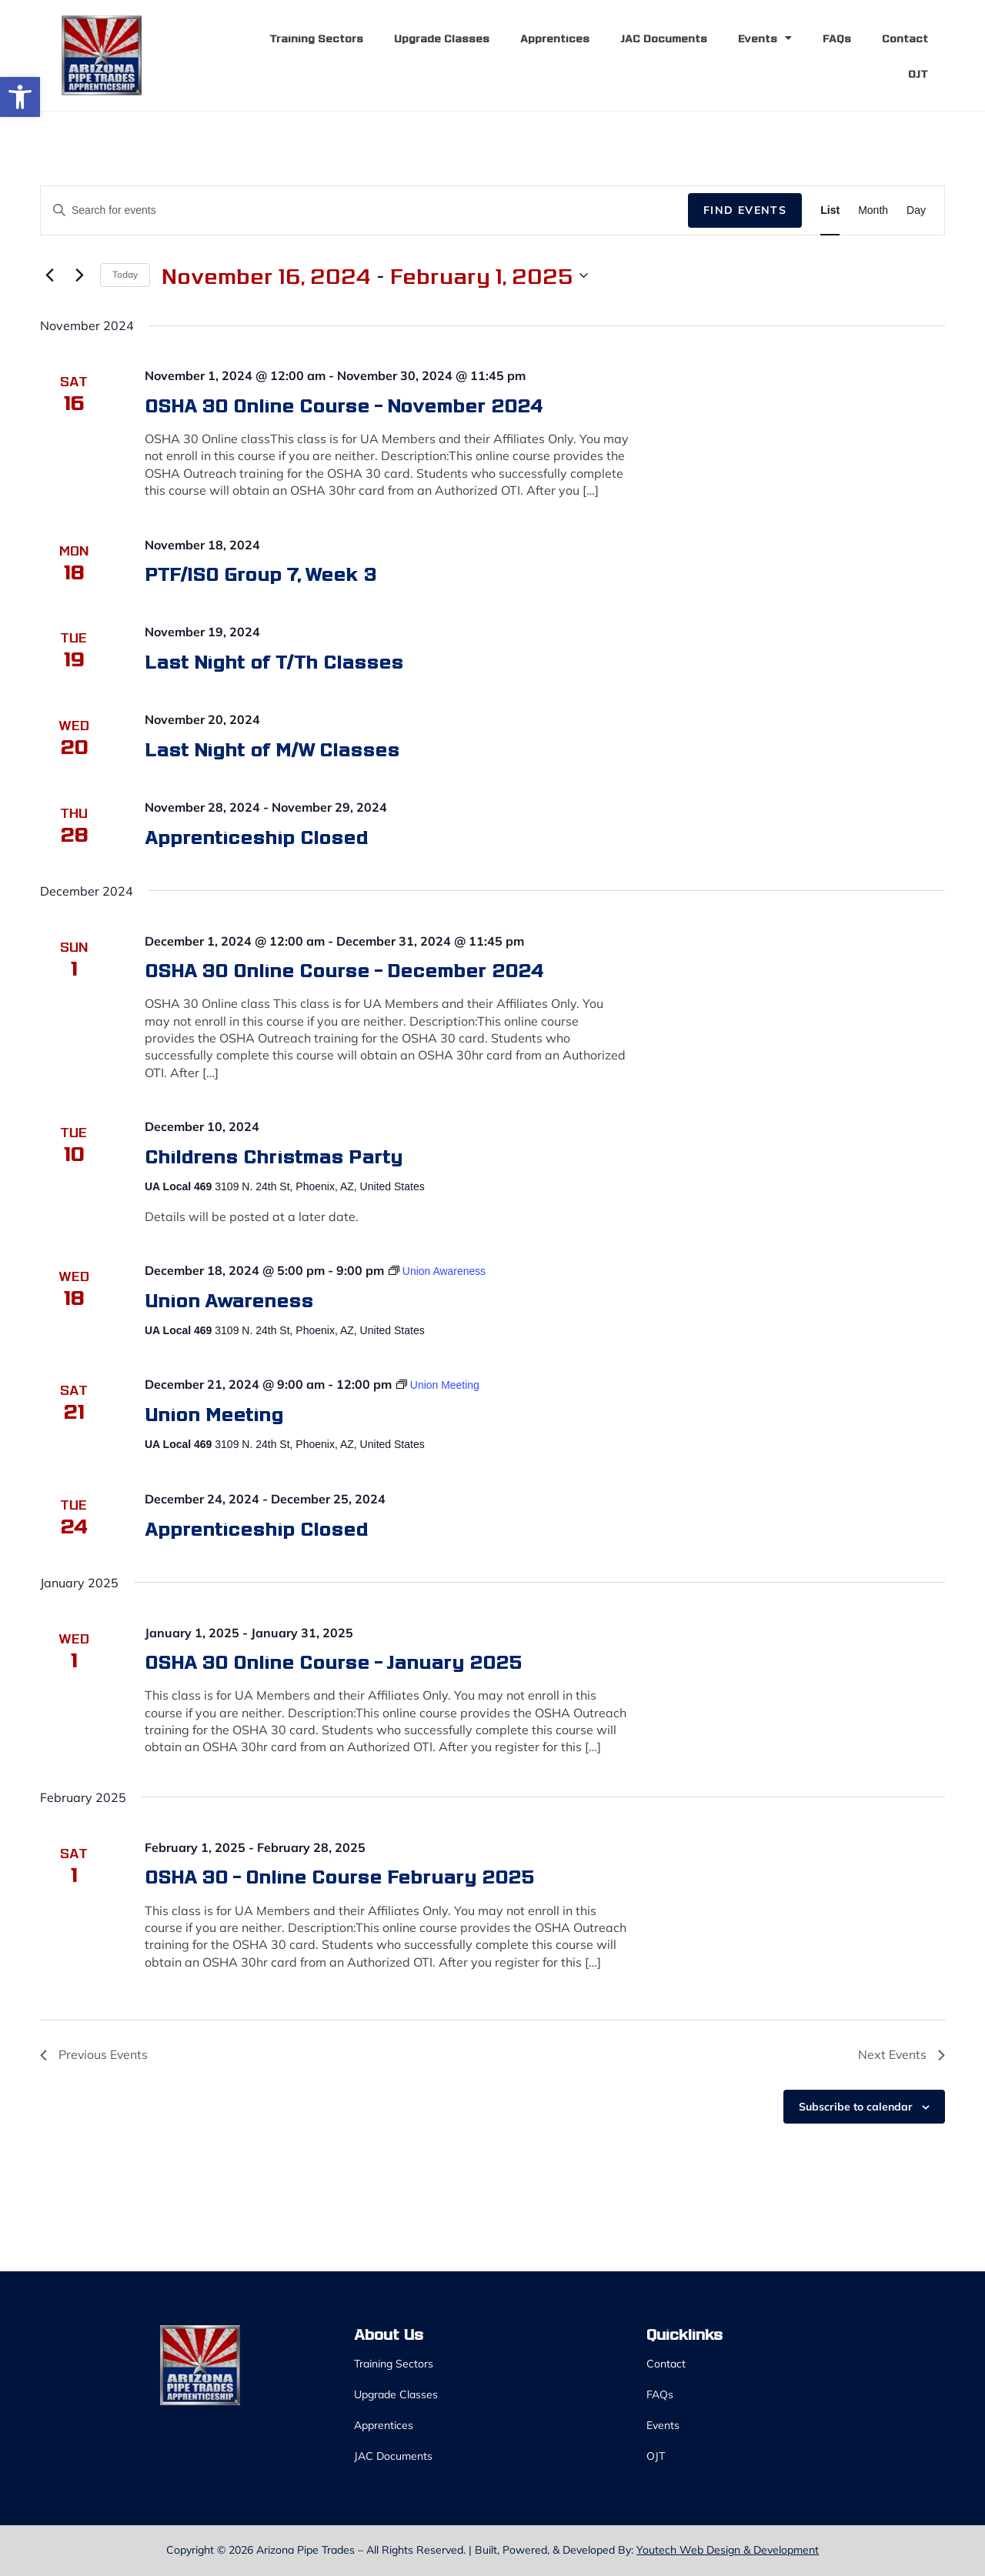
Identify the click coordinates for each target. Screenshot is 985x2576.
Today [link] (125, 274)
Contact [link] (905, 38)
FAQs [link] (837, 38)
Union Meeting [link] (214, 1413)
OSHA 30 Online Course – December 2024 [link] (344, 969)
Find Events (744, 210)
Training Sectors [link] (316, 38)
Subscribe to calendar (856, 2107)
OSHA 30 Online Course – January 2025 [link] (333, 1661)
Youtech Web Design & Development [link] (727, 2551)
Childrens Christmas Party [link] (273, 1155)
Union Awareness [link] (229, 1299)
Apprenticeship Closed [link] (256, 836)
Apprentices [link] (554, 38)
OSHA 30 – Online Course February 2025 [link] (339, 1875)
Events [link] (765, 38)
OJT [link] (918, 73)
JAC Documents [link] (663, 38)
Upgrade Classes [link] (441, 38)
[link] (20, 97)
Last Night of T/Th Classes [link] (274, 660)
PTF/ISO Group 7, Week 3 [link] (260, 573)
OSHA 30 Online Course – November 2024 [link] (344, 404)
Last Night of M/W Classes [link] (272, 748)
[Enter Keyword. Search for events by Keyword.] (364, 210)
